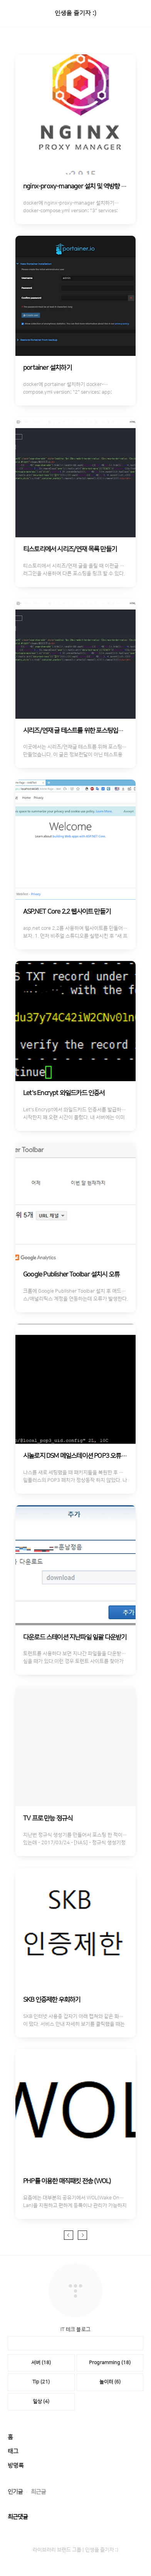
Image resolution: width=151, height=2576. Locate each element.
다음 (82, 2235)
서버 (41, 2362)
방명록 (16, 2465)
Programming (110, 2362)
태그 (13, 2451)
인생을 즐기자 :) (75, 13)
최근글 (38, 2492)
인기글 (15, 2492)
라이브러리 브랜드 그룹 (57, 2550)
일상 (41, 2401)
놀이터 (110, 2382)
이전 (68, 2235)
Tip (41, 2382)
